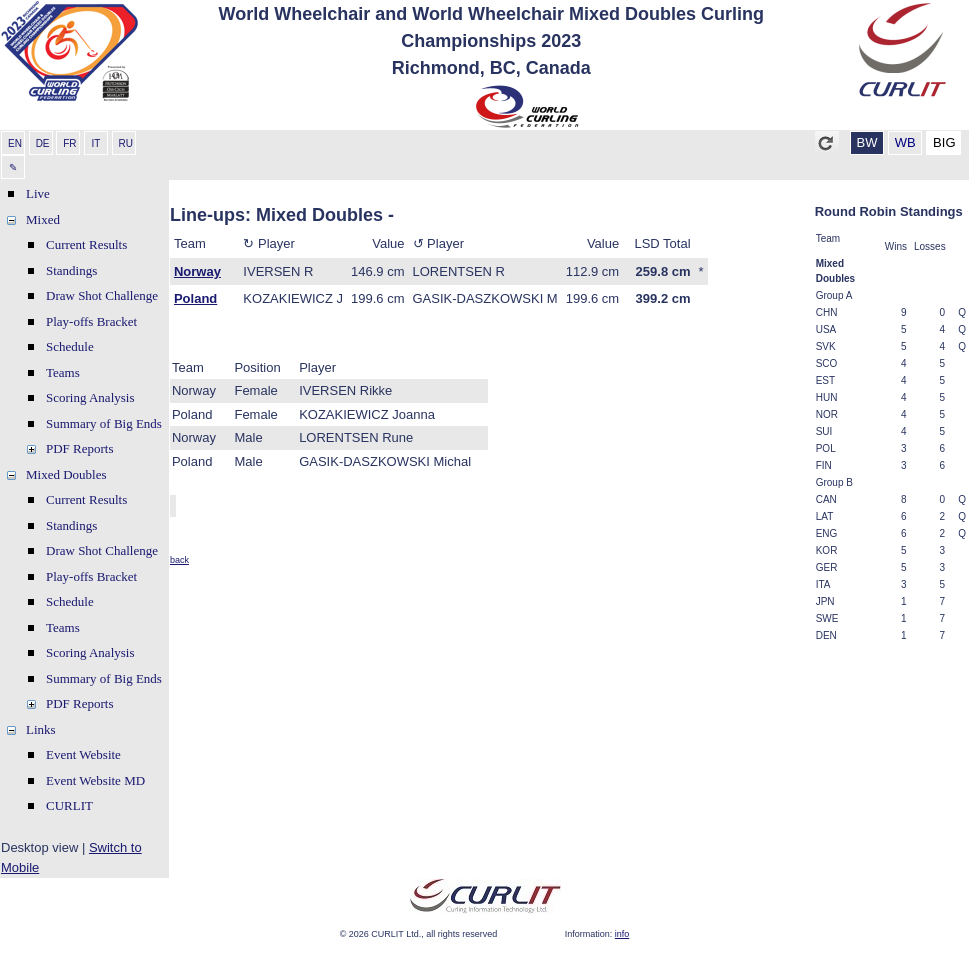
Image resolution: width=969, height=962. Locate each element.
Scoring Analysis (90, 397)
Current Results (86, 244)
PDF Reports (80, 448)
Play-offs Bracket (91, 321)
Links (41, 729)
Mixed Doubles (66, 474)
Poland (195, 298)
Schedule (70, 346)
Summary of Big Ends (104, 423)
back (179, 560)
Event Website (83, 754)
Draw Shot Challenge (102, 295)
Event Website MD (95, 780)
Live (38, 193)
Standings (71, 270)
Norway (197, 271)
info (622, 934)
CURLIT (69, 805)
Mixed (43, 219)
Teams (63, 372)
